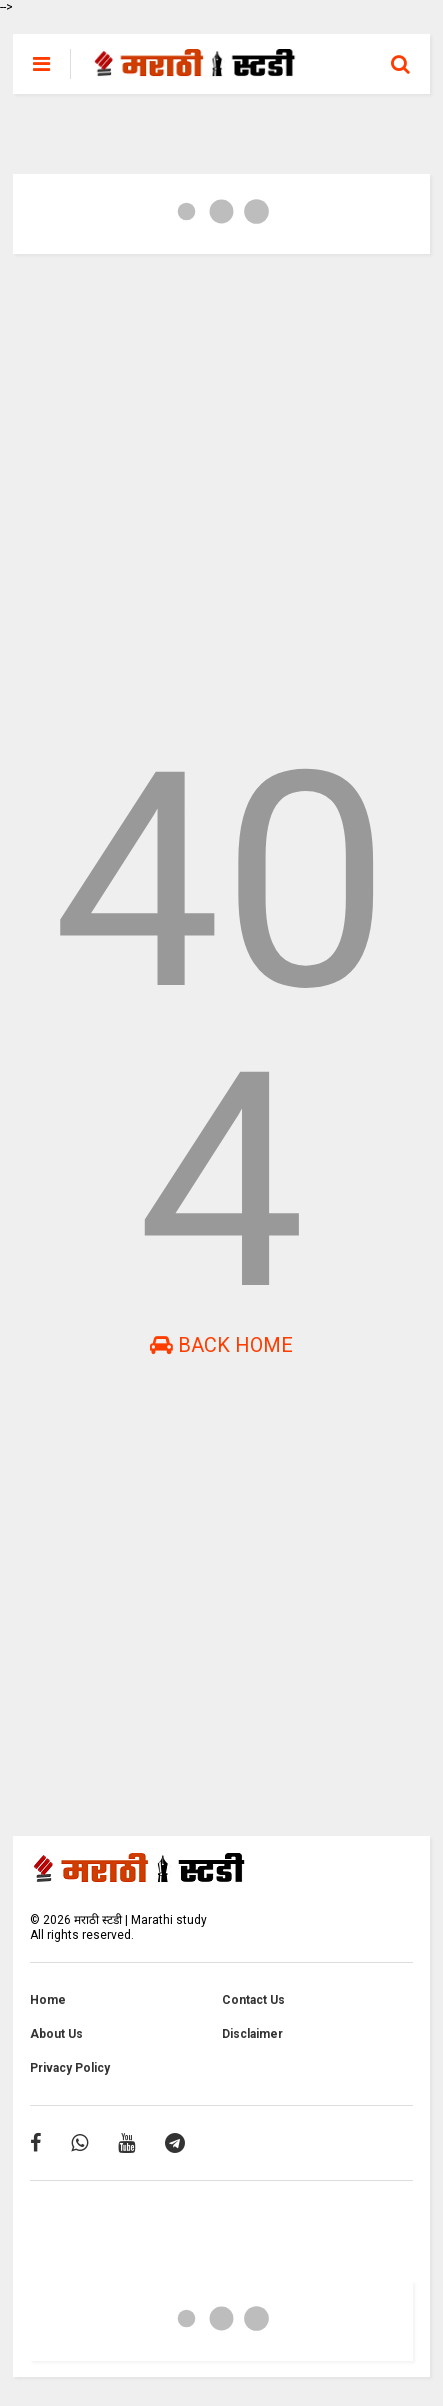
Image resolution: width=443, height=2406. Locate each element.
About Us (56, 2034)
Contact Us (253, 2000)
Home (48, 2000)
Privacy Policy (70, 2068)
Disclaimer (252, 2034)
